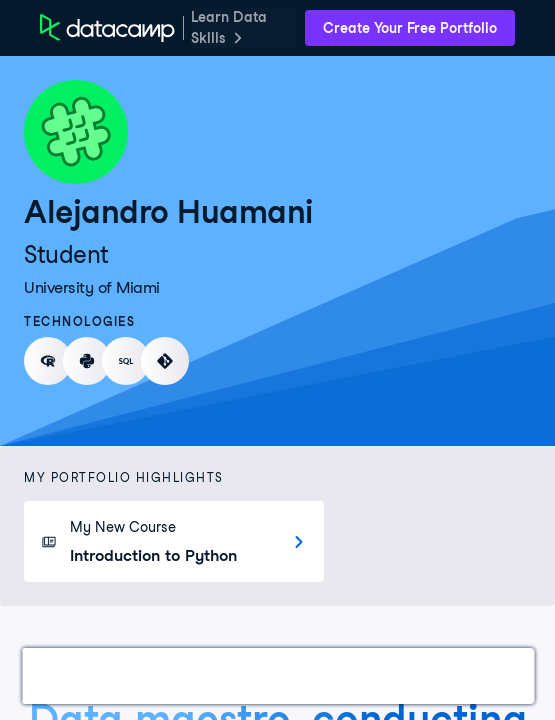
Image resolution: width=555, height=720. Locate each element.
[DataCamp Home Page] (107, 28)
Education (495, 675)
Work (64, 675)
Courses (279, 675)
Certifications (166, 675)
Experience (383, 675)
